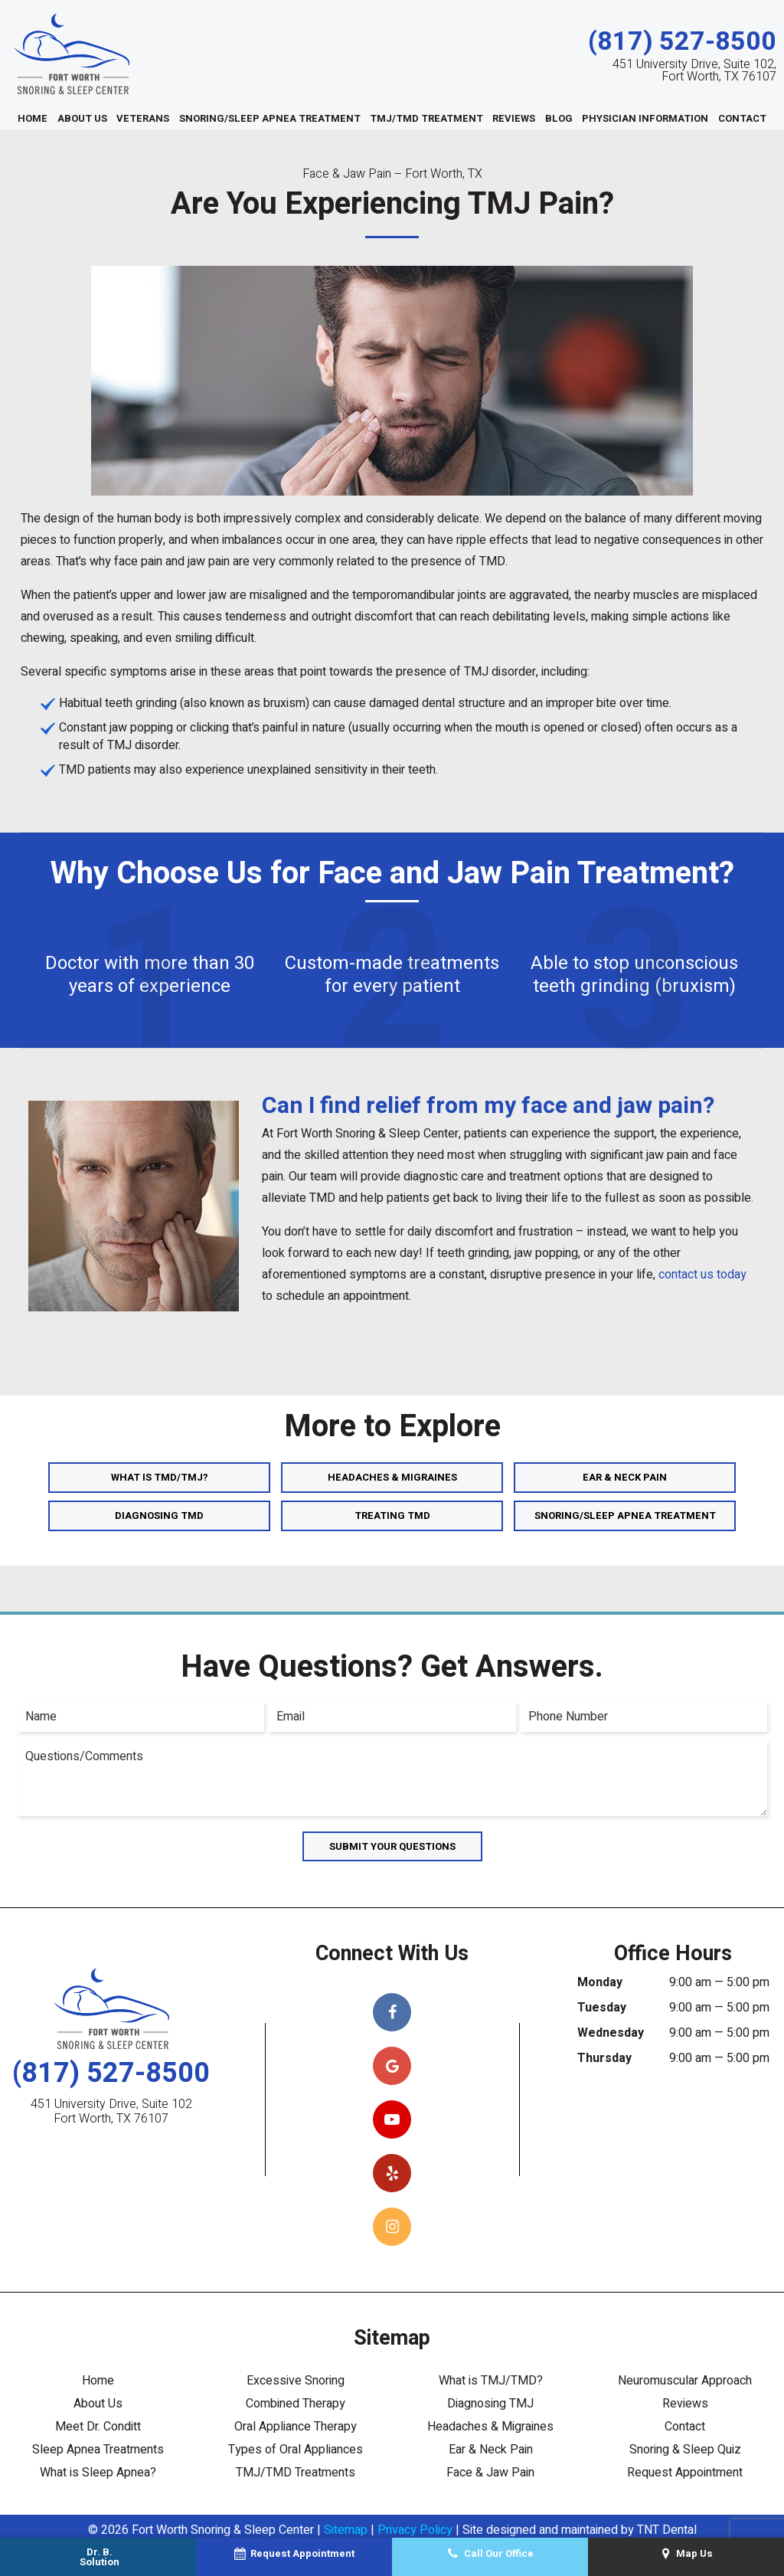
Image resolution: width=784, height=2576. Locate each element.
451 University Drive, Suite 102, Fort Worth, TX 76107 (694, 70)
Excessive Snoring (296, 2380)
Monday (599, 1982)
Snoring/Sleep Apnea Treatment (270, 118)
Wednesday (610, 2033)
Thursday (604, 2058)
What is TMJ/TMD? (491, 2380)
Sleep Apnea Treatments (98, 2449)
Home (32, 118)
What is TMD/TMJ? (159, 1477)
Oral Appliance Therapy (295, 2426)
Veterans (142, 118)
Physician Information (645, 118)
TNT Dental (667, 2530)
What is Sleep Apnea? (98, 2472)
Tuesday (601, 2007)
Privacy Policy (414, 2530)
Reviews (513, 118)
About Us (82, 118)
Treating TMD (392, 1515)
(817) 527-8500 (682, 41)
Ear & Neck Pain (625, 1477)
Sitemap (346, 2530)
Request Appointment (685, 2472)
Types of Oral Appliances (295, 2449)
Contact (742, 118)
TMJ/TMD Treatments (295, 2472)
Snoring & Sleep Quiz (685, 2449)
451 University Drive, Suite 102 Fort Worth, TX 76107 (111, 2111)
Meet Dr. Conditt (98, 2426)
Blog (559, 118)
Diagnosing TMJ (490, 2403)
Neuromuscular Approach (685, 2380)
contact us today (702, 1274)
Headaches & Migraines (392, 1477)
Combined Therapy (295, 2403)
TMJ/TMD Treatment (426, 118)
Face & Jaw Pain (490, 2472)
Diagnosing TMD (159, 1515)
